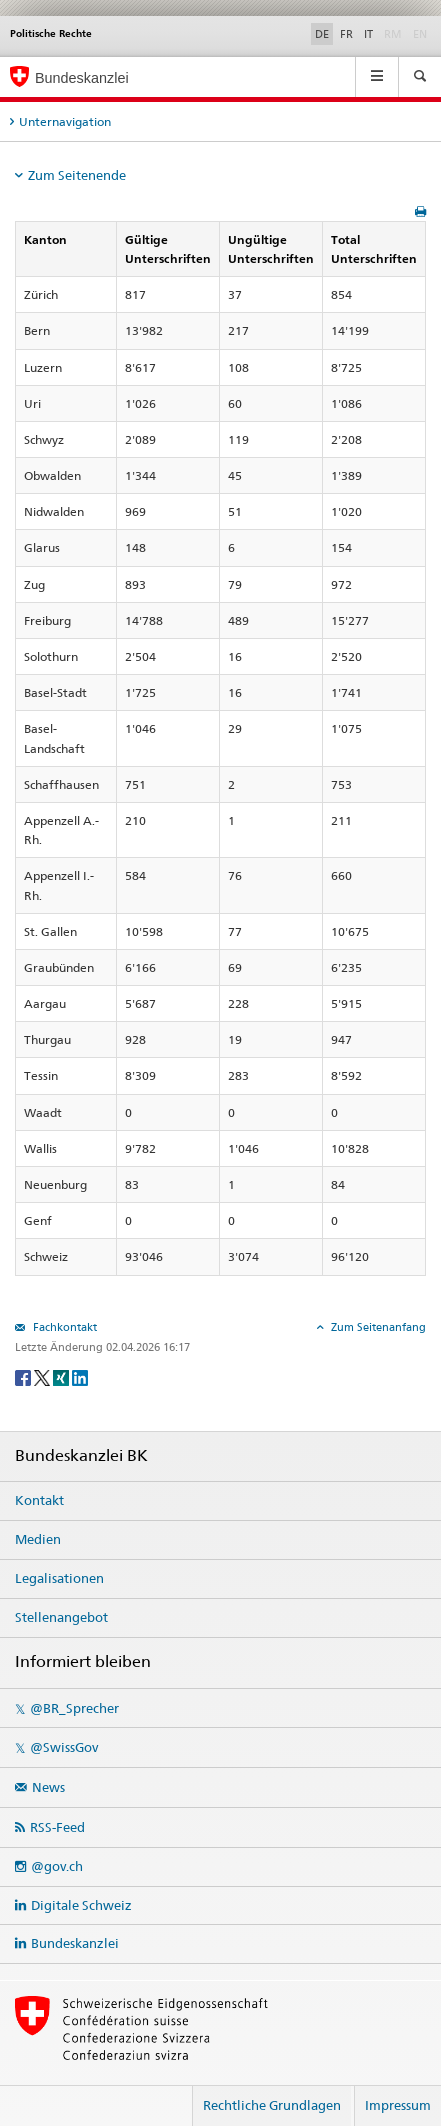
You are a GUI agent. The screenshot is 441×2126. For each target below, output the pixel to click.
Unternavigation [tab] (65, 121)
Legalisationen (59, 1578)
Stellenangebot (61, 1617)
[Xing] (62, 1376)
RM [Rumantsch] (393, 34)
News (48, 1787)
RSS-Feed (57, 1827)
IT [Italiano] (368, 34)
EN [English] (420, 34)
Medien (38, 1539)
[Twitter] (43, 1376)
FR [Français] (346, 34)
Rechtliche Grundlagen (272, 2105)
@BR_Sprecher (74, 1708)
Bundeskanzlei (75, 1943)
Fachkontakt (63, 1327)
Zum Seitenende (77, 175)
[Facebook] (24, 1376)
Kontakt (39, 1500)
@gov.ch (57, 1866)
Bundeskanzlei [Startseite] (82, 78)
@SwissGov (64, 1747)
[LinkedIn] (80, 1376)
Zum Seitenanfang (377, 1327)
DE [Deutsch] (322, 34)
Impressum (398, 2105)
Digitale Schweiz (81, 1905)
